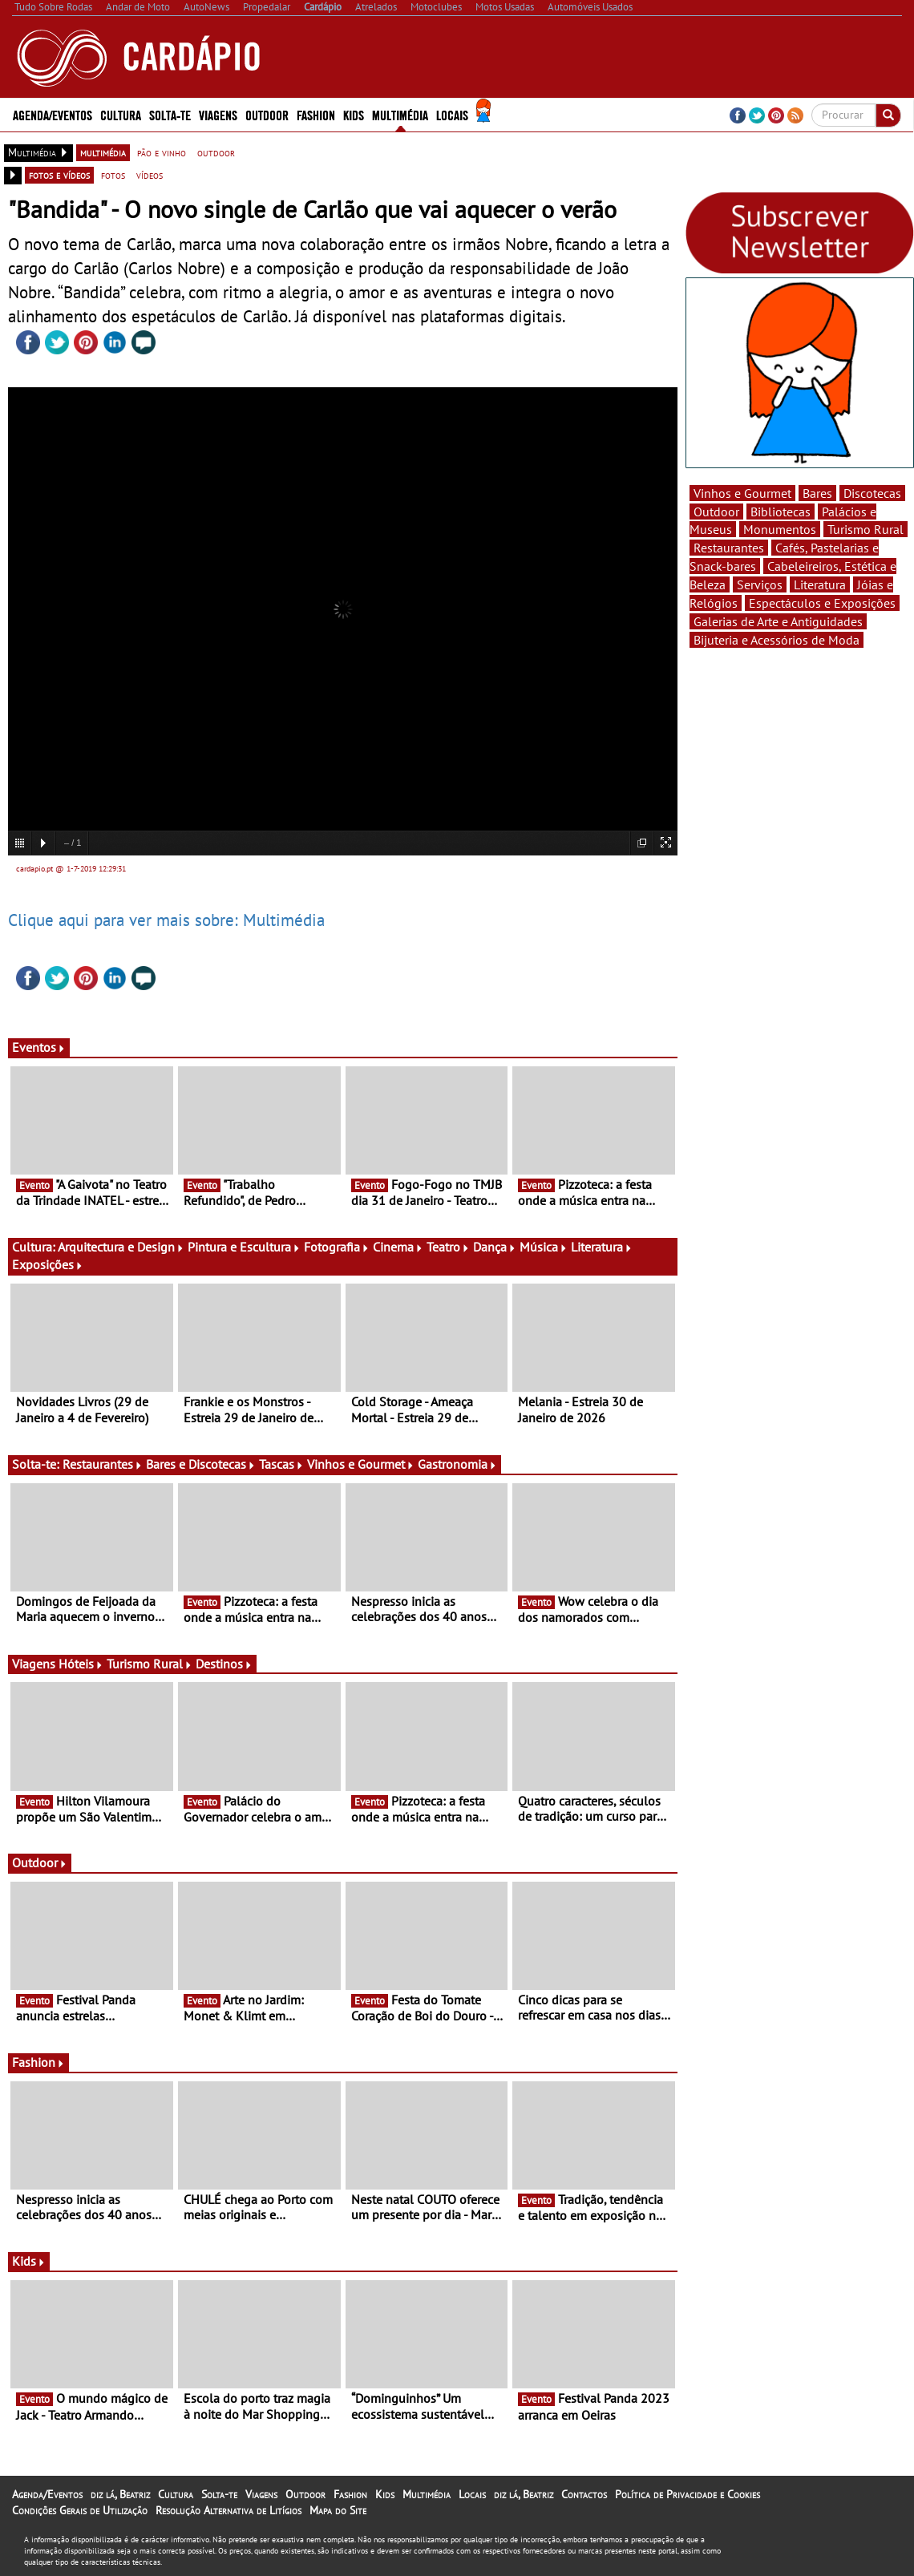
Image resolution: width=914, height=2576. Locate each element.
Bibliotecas (780, 511)
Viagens (218, 114)
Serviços (760, 584)
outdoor (216, 152)
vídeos (149, 175)
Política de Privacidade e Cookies (687, 2494)
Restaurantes (103, 1464)
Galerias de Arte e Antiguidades (778, 621)
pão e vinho (161, 152)
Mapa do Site (337, 2510)
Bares (817, 493)
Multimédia (400, 114)
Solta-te (170, 114)
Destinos (224, 1664)
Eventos (39, 1047)
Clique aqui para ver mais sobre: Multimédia (166, 919)
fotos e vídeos (59, 175)
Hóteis (81, 1664)
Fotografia (337, 1247)
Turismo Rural (149, 1664)
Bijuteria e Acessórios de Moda (776, 640)
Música (544, 1247)
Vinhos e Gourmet (361, 1464)
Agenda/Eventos (52, 114)
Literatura (602, 1247)
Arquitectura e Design (121, 1247)
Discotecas (872, 493)
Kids (353, 114)
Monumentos (779, 529)
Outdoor (267, 114)
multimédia (103, 152)
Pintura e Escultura (244, 1247)
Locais (452, 114)
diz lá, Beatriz (120, 2494)
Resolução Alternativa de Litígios (228, 2510)
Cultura (120, 114)
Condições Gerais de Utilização (80, 2510)
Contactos (584, 2494)
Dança (494, 1247)
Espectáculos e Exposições (822, 603)
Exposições (47, 1264)
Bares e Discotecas (201, 1464)
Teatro (448, 1247)
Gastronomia (457, 1464)
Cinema (398, 1247)
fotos (113, 175)
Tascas (281, 1464)
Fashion (316, 114)
